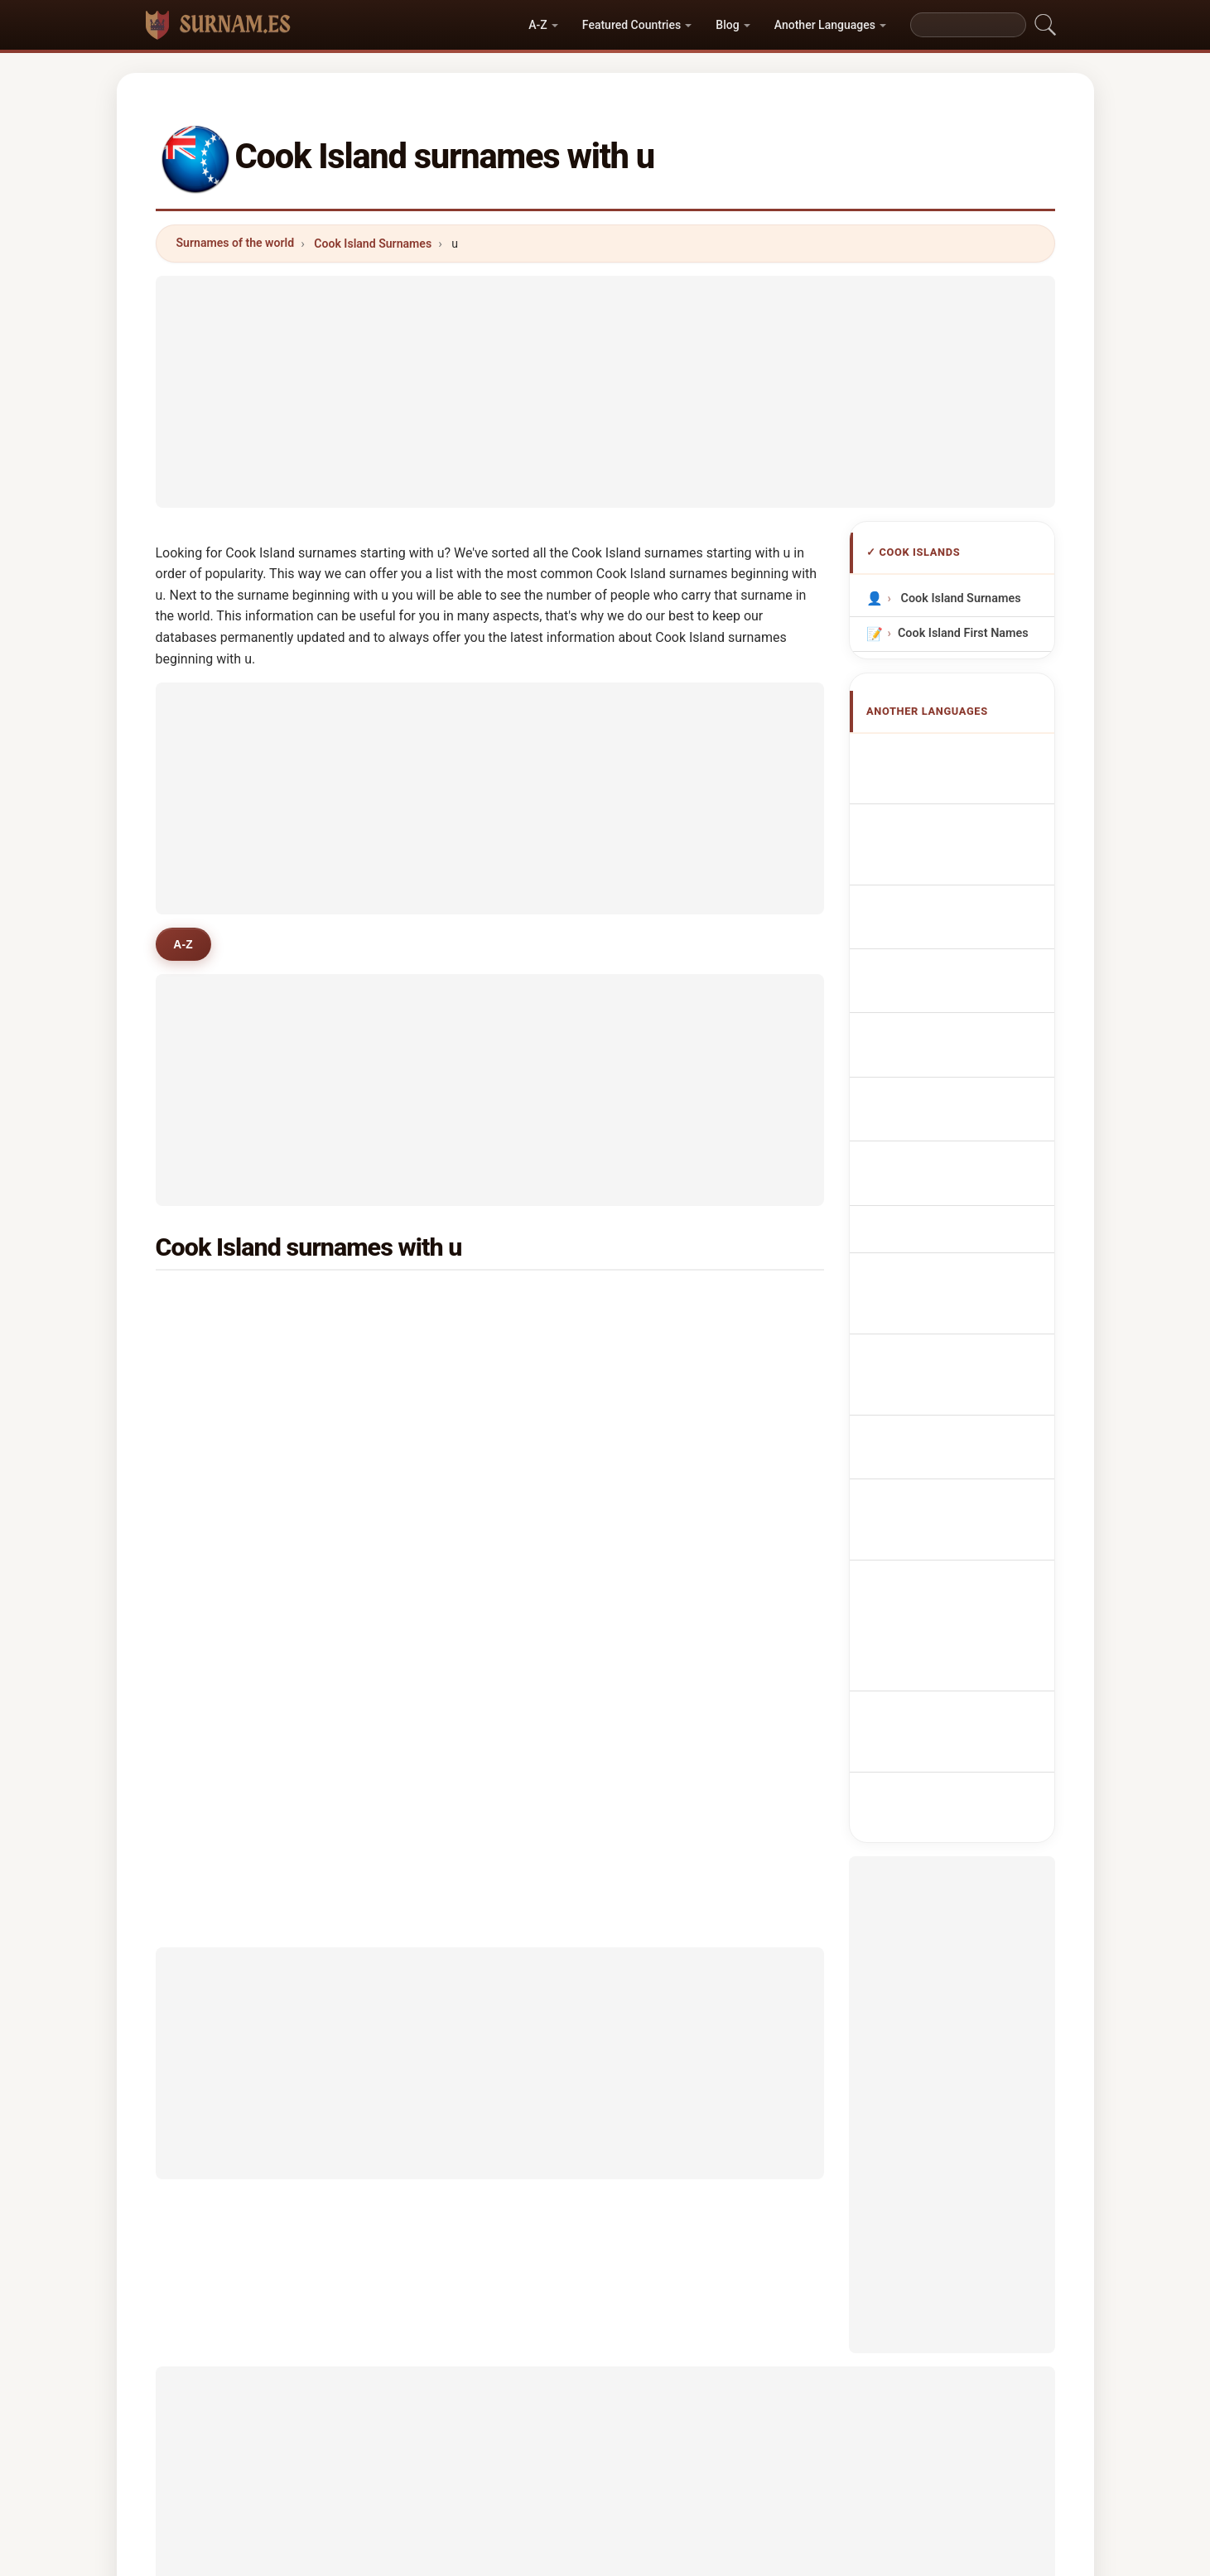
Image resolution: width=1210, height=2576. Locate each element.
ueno (440, 1584)
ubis (211, 1584)
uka (209, 1383)
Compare (660, 2494)
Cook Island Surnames (372, 243)
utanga (445, 1463)
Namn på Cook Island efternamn (960, 1273)
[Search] (968, 24)
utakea (672, 1423)
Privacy (812, 2494)
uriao (440, 1504)
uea (663, 1342)
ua (206, 1302)
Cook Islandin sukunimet (939, 1131)
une (663, 1302)
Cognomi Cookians (958, 863)
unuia (441, 1302)
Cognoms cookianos (964, 900)
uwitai (443, 1543)
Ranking (582, 2494)
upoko (443, 1342)
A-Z (537, 24)
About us (502, 2494)
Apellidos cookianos (961, 755)
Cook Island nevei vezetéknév (950, 1178)
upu (209, 1342)
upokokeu (226, 1543)
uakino (672, 1463)
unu (209, 1504)
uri (433, 1383)
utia (209, 1463)
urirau (669, 1383)
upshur (672, 1543)
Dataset (739, 2494)
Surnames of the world (235, 242)
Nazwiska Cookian (957, 966)
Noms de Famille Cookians (947, 794)
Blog (727, 24)
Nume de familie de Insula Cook (955, 1225)
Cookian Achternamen (968, 997)
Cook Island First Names (962, 633)
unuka (443, 1423)
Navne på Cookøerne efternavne (958, 1083)
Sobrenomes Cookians (968, 936)
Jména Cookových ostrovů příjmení (952, 1035)
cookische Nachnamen (968, 833)
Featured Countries (631, 24)
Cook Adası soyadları (964, 1312)
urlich (668, 1504)
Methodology (412, 2494)
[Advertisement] (605, 392)
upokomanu (232, 1423)
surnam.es (605, 2428)
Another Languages (824, 24)
